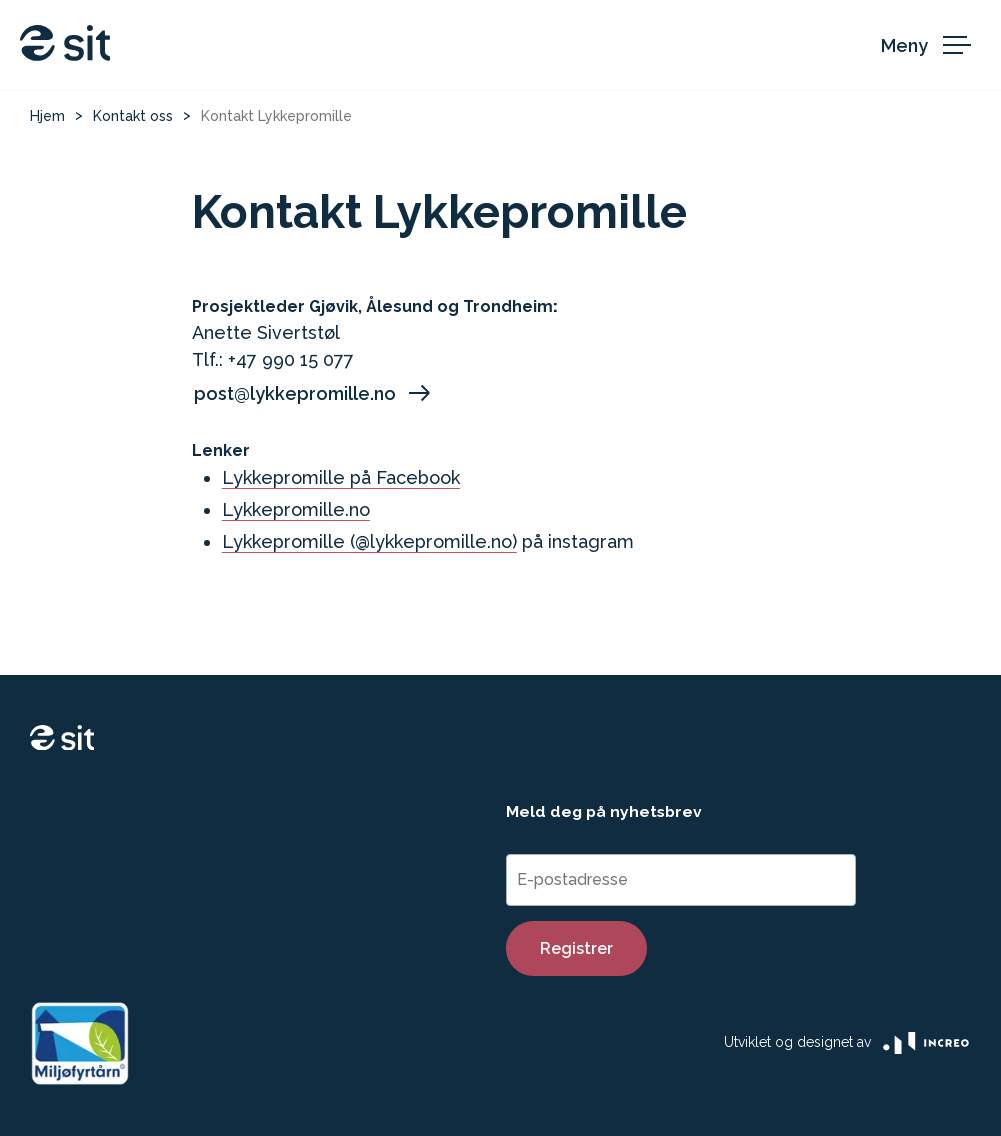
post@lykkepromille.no (313, 393)
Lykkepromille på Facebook (341, 477)
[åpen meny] (931, 45)
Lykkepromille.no (296, 509)
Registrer (576, 948)
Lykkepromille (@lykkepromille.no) (369, 541)
